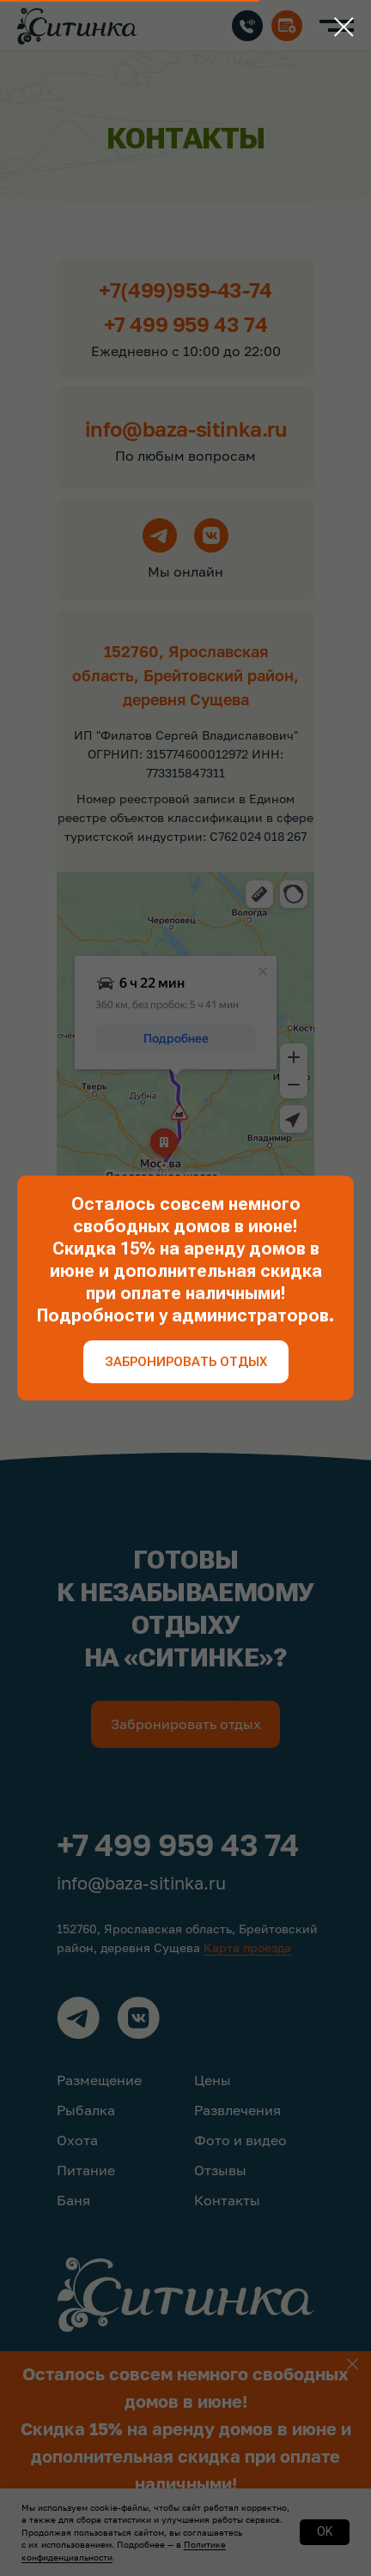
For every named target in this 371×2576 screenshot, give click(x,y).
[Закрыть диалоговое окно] (343, 27)
